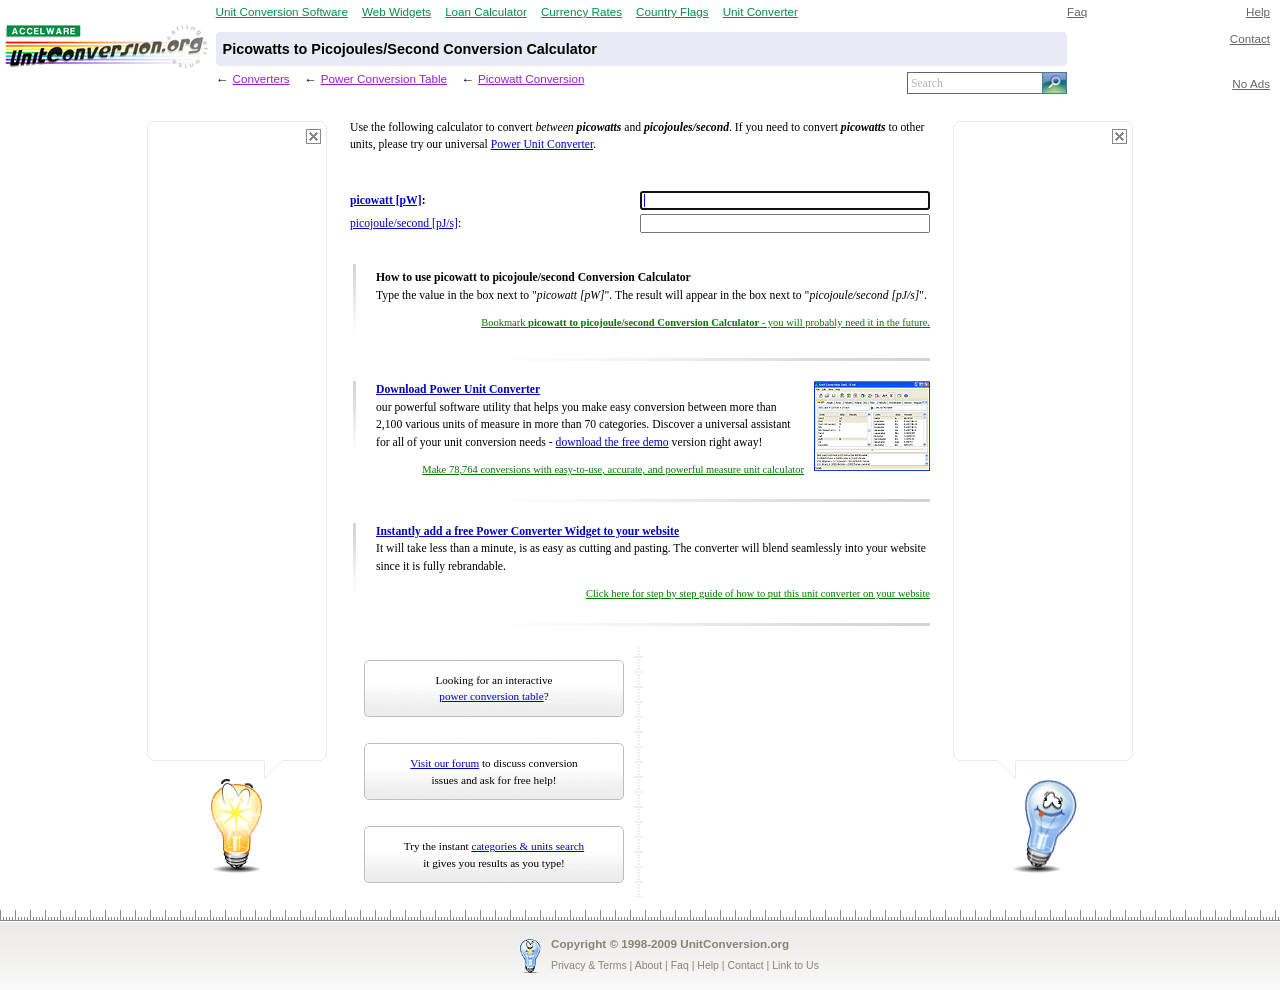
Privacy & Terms (589, 965)
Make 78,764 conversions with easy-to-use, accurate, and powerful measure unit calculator (613, 469)
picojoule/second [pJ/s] (404, 223)
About (648, 965)
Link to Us (795, 965)
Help (1258, 11)
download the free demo (612, 442)
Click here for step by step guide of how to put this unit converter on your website (758, 593)
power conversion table (491, 696)
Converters (261, 78)
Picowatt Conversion (531, 78)
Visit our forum (444, 763)
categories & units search (527, 846)
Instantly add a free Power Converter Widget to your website (527, 531)
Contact (1250, 38)
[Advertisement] (237, 450)
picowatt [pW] (386, 200)
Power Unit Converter (542, 144)
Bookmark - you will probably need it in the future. (705, 322)
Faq (1077, 11)
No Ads (1251, 83)
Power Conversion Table (384, 78)
